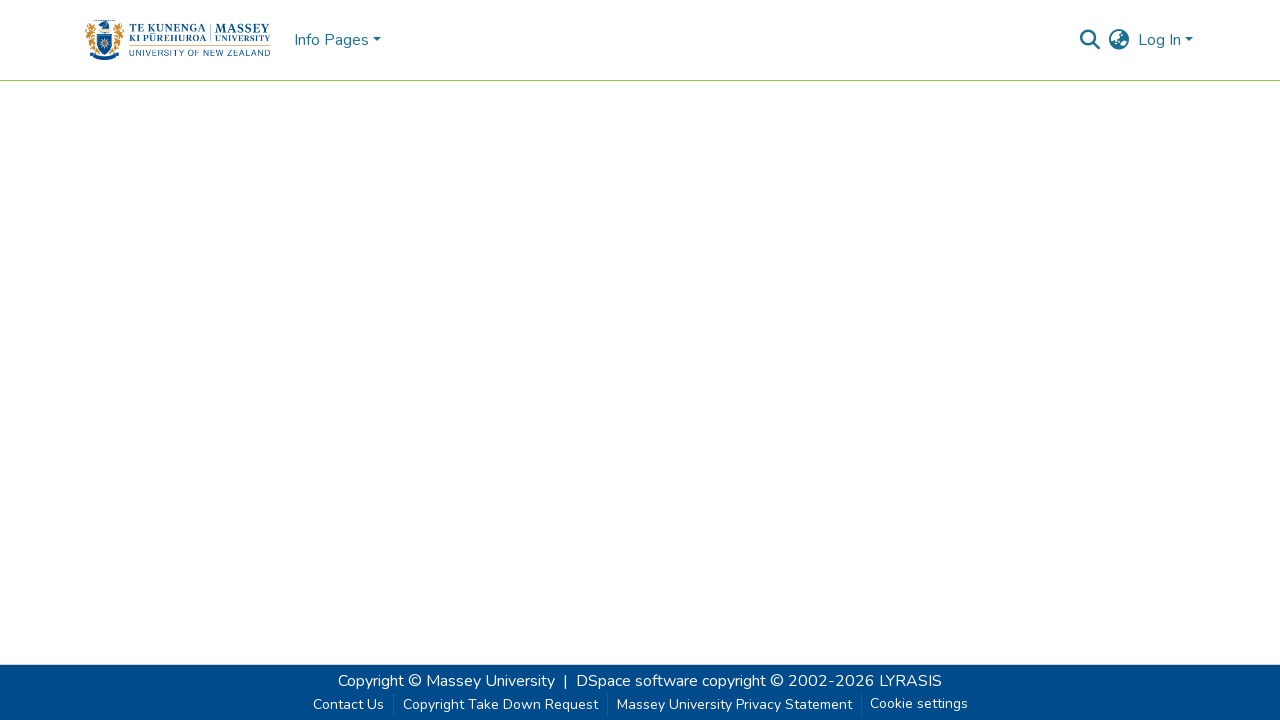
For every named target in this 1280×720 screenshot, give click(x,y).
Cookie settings (919, 703)
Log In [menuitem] (1159, 40)
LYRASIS (910, 681)
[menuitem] (1119, 40)
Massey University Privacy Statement (734, 704)
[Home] (177, 40)
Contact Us (348, 704)
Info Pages (331, 40)
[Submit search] (1090, 40)
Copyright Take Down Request (500, 704)
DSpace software (637, 681)
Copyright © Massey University (446, 681)
